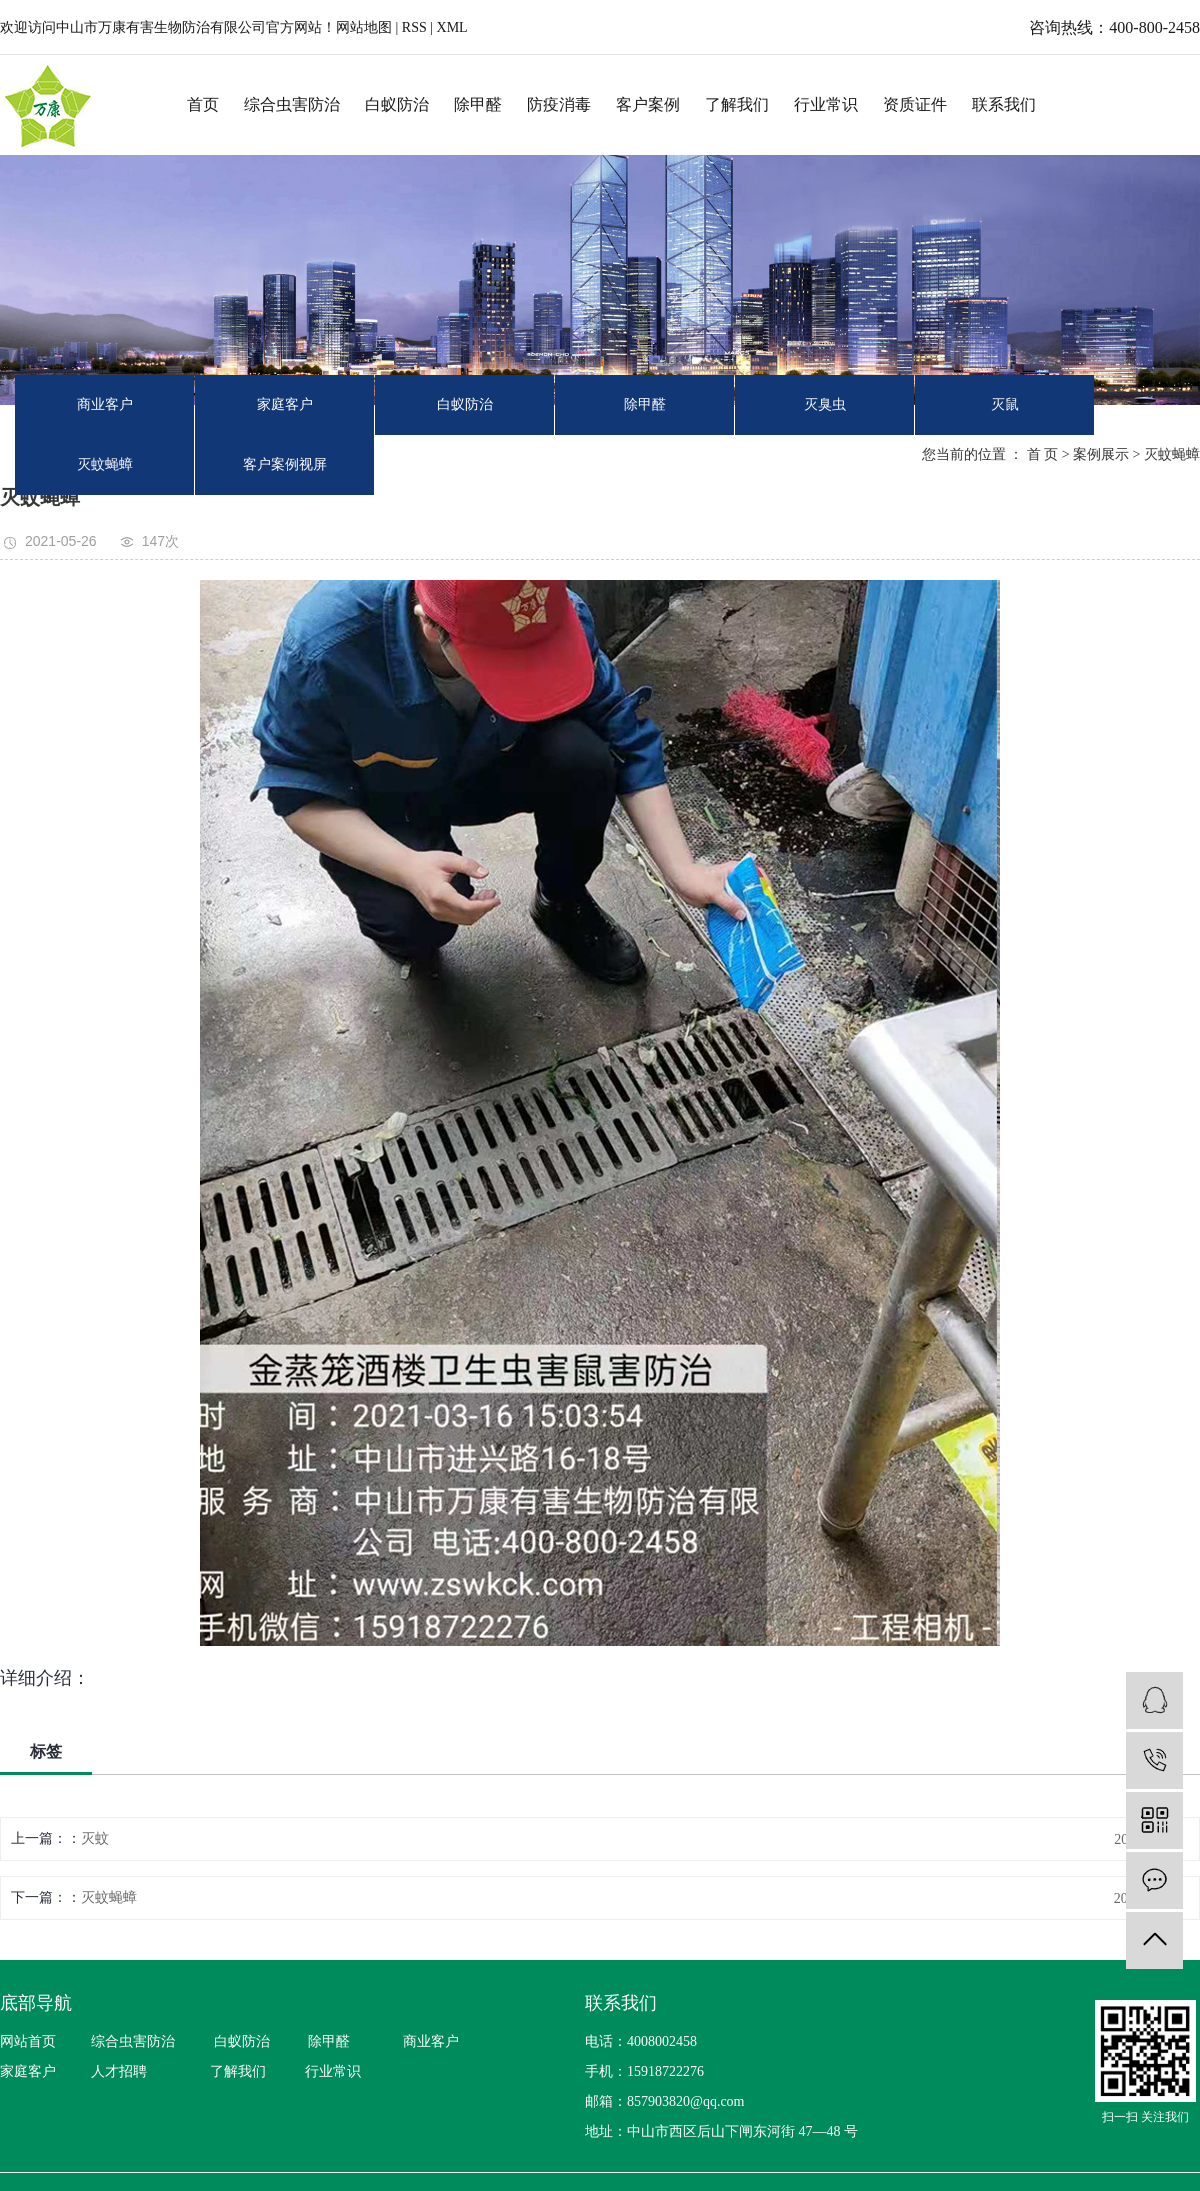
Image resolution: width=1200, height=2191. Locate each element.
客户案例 (648, 104)
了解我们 (737, 104)
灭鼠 (1005, 404)
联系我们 (1004, 104)
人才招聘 (119, 2071)
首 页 (1043, 454)
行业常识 (826, 104)
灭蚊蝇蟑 (105, 464)
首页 (203, 104)
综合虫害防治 (292, 104)
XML (452, 27)
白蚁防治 (397, 104)
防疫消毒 (559, 104)
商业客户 (105, 404)
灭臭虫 (825, 404)
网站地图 (366, 27)
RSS (414, 27)
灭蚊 (95, 1838)
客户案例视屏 (285, 464)
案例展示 (1101, 454)
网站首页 (28, 2041)
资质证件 (915, 104)
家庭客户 (285, 404)
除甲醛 (478, 104)
